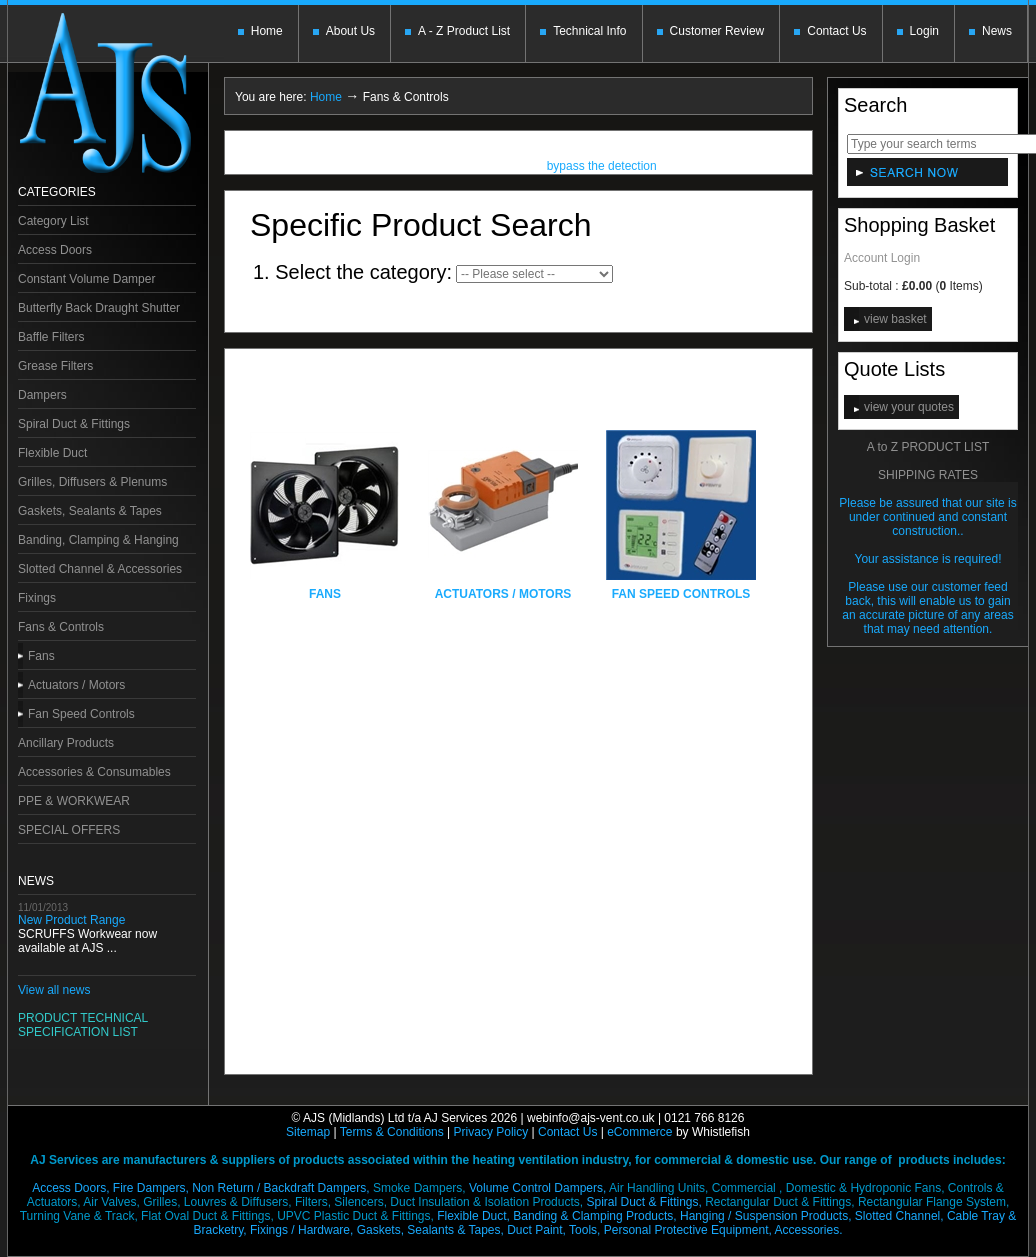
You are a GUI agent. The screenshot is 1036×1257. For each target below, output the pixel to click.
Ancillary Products (66, 743)
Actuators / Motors (76, 685)
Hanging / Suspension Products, (765, 1216)
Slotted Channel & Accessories (100, 569)
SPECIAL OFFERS (69, 830)
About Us (350, 31)
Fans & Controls (61, 627)
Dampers (42, 395)
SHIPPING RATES (928, 475)
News (997, 31)
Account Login (882, 258)
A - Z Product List (464, 31)
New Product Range (71, 920)
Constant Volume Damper (86, 279)
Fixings (37, 598)
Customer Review (717, 31)
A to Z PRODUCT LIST (928, 447)
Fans (41, 656)
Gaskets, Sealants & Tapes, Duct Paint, (461, 1230)
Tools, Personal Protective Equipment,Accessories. (705, 1230)
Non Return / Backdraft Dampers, (280, 1188)
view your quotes (909, 407)
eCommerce (639, 1132)
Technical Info (589, 31)
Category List (53, 221)
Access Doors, (70, 1188)
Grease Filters (55, 366)
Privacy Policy (491, 1132)
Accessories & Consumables (94, 772)
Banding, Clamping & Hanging (98, 540)
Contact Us (836, 31)
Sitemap (308, 1132)
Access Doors (55, 250)
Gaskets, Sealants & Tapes (90, 511)
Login (924, 31)
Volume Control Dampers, (537, 1188)
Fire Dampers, (151, 1188)
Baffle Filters (51, 337)
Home (267, 31)
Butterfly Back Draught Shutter (99, 308)
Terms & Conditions (392, 1132)
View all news (54, 990)
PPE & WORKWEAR (74, 801)
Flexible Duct (52, 453)
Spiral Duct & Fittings (74, 424)
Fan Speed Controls (81, 714)
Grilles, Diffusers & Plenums (92, 482)
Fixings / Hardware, (301, 1230)
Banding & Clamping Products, (594, 1216)
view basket (895, 319)
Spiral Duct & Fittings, (643, 1202)
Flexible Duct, (473, 1216)
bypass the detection (602, 168)
